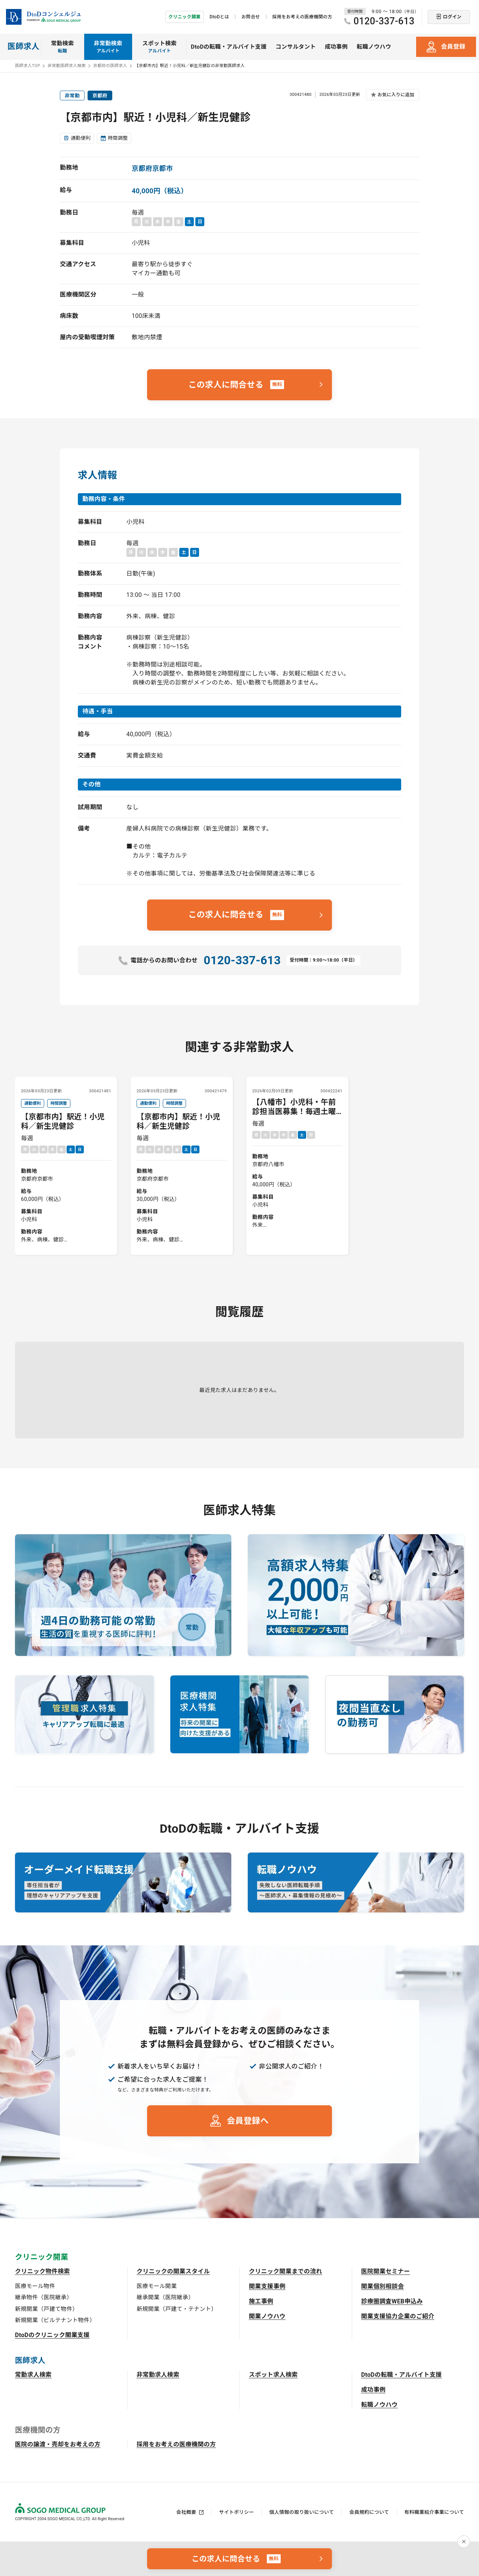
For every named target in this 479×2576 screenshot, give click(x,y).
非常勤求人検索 (158, 2374)
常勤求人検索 (33, 2374)
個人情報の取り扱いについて (301, 2512)
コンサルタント (296, 46)
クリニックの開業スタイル (173, 2271)
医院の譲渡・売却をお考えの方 (57, 2444)
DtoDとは (219, 16)
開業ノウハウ (267, 2316)
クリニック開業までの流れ (285, 2271)
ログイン (452, 16)
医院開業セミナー (385, 2271)
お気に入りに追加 (396, 94)
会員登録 (453, 46)
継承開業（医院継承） (165, 2297)
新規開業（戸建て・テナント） (177, 2309)
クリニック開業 (184, 16)
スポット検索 (159, 47)
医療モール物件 (35, 2286)
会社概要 (186, 2512)
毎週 (66, 1171)
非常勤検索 (108, 47)
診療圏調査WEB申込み (392, 2301)
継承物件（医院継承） (43, 2297)
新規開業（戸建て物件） (46, 2309)
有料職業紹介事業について (434, 2512)
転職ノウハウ (374, 46)
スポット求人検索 (273, 2374)
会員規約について (369, 2512)
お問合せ (250, 16)
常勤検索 (62, 47)
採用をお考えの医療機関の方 (302, 16)
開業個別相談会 (382, 2286)
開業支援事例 (267, 2286)
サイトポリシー (236, 2512)
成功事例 (336, 46)
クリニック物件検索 (42, 2271)
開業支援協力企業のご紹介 (397, 2316)
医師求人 (23, 46)
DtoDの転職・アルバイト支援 (229, 46)
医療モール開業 (157, 2286)
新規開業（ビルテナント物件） (55, 2320)
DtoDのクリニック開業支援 (52, 2335)
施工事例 (261, 2301)
